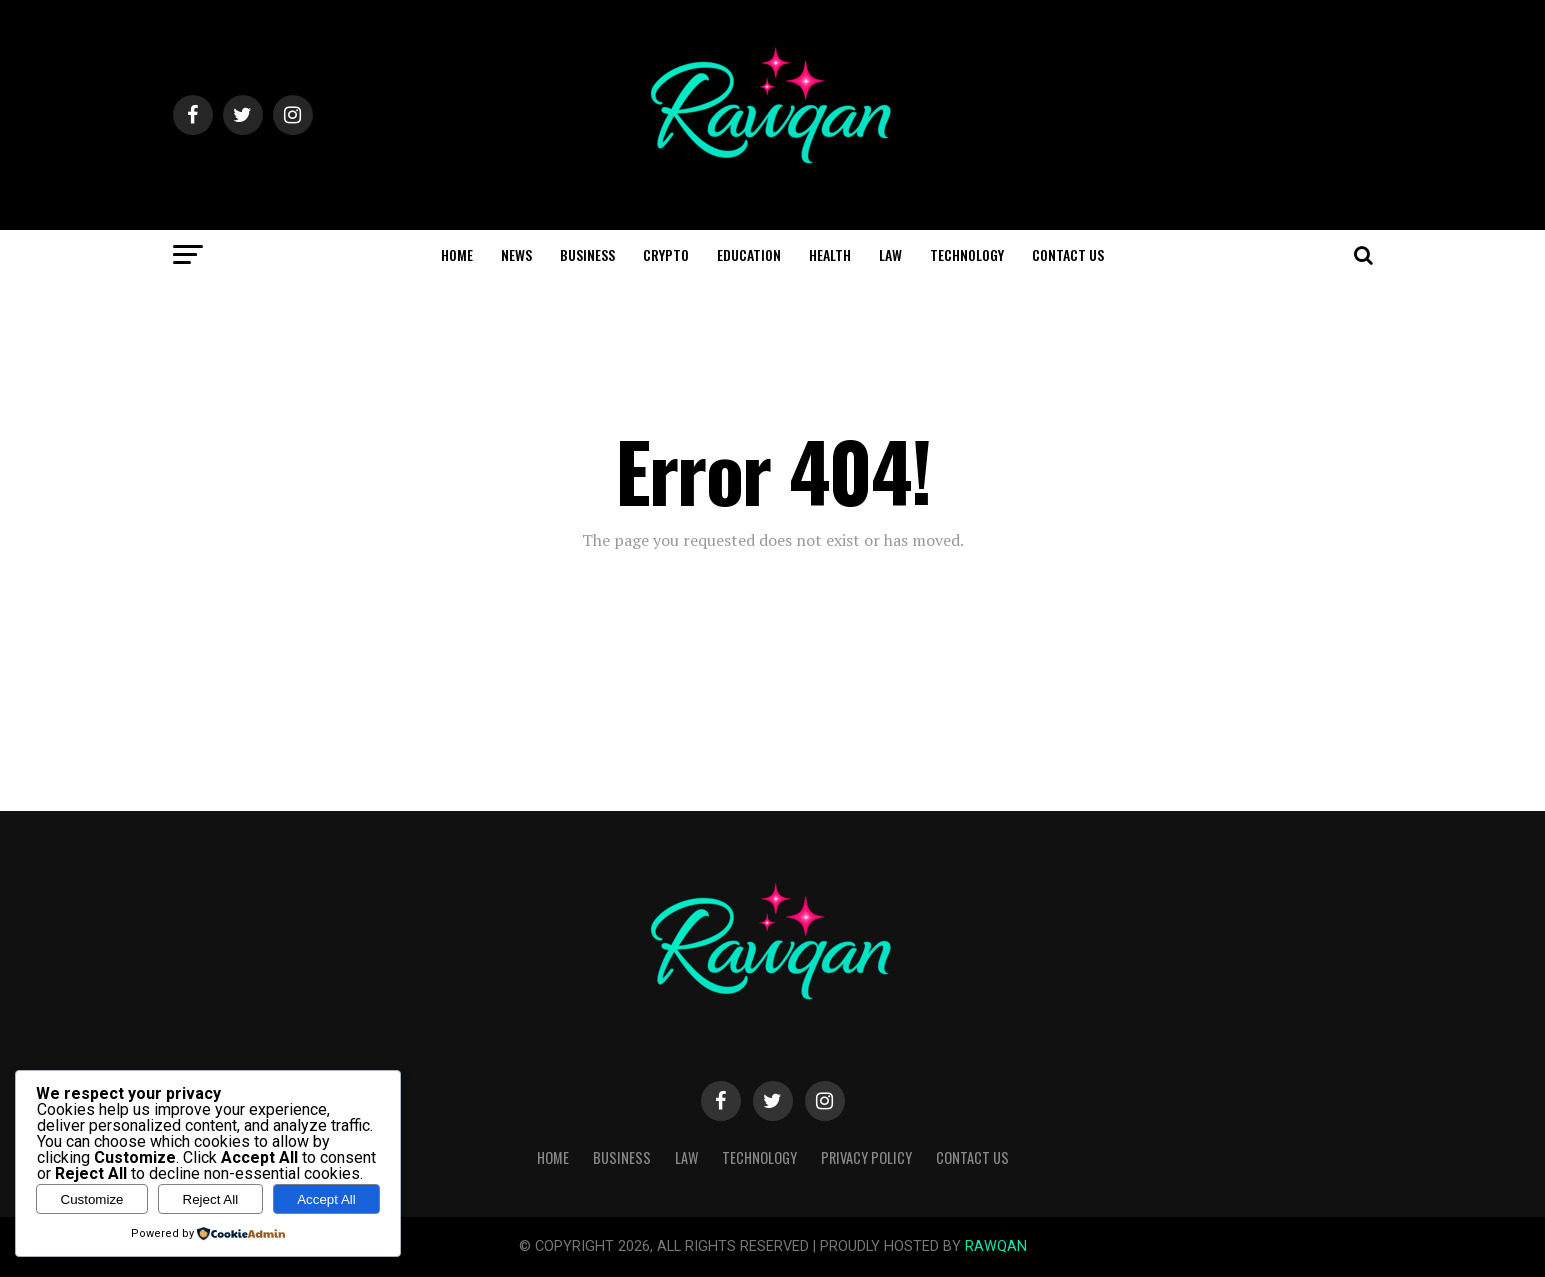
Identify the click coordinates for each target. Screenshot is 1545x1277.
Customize (92, 1199)
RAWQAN (996, 1246)
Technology (967, 254)
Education (749, 254)
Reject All (211, 1199)
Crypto (666, 254)
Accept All (326, 1199)
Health (830, 254)
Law (890, 254)
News (516, 254)
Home (457, 254)
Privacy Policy (866, 1157)
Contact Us (1068, 254)
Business (587, 254)
